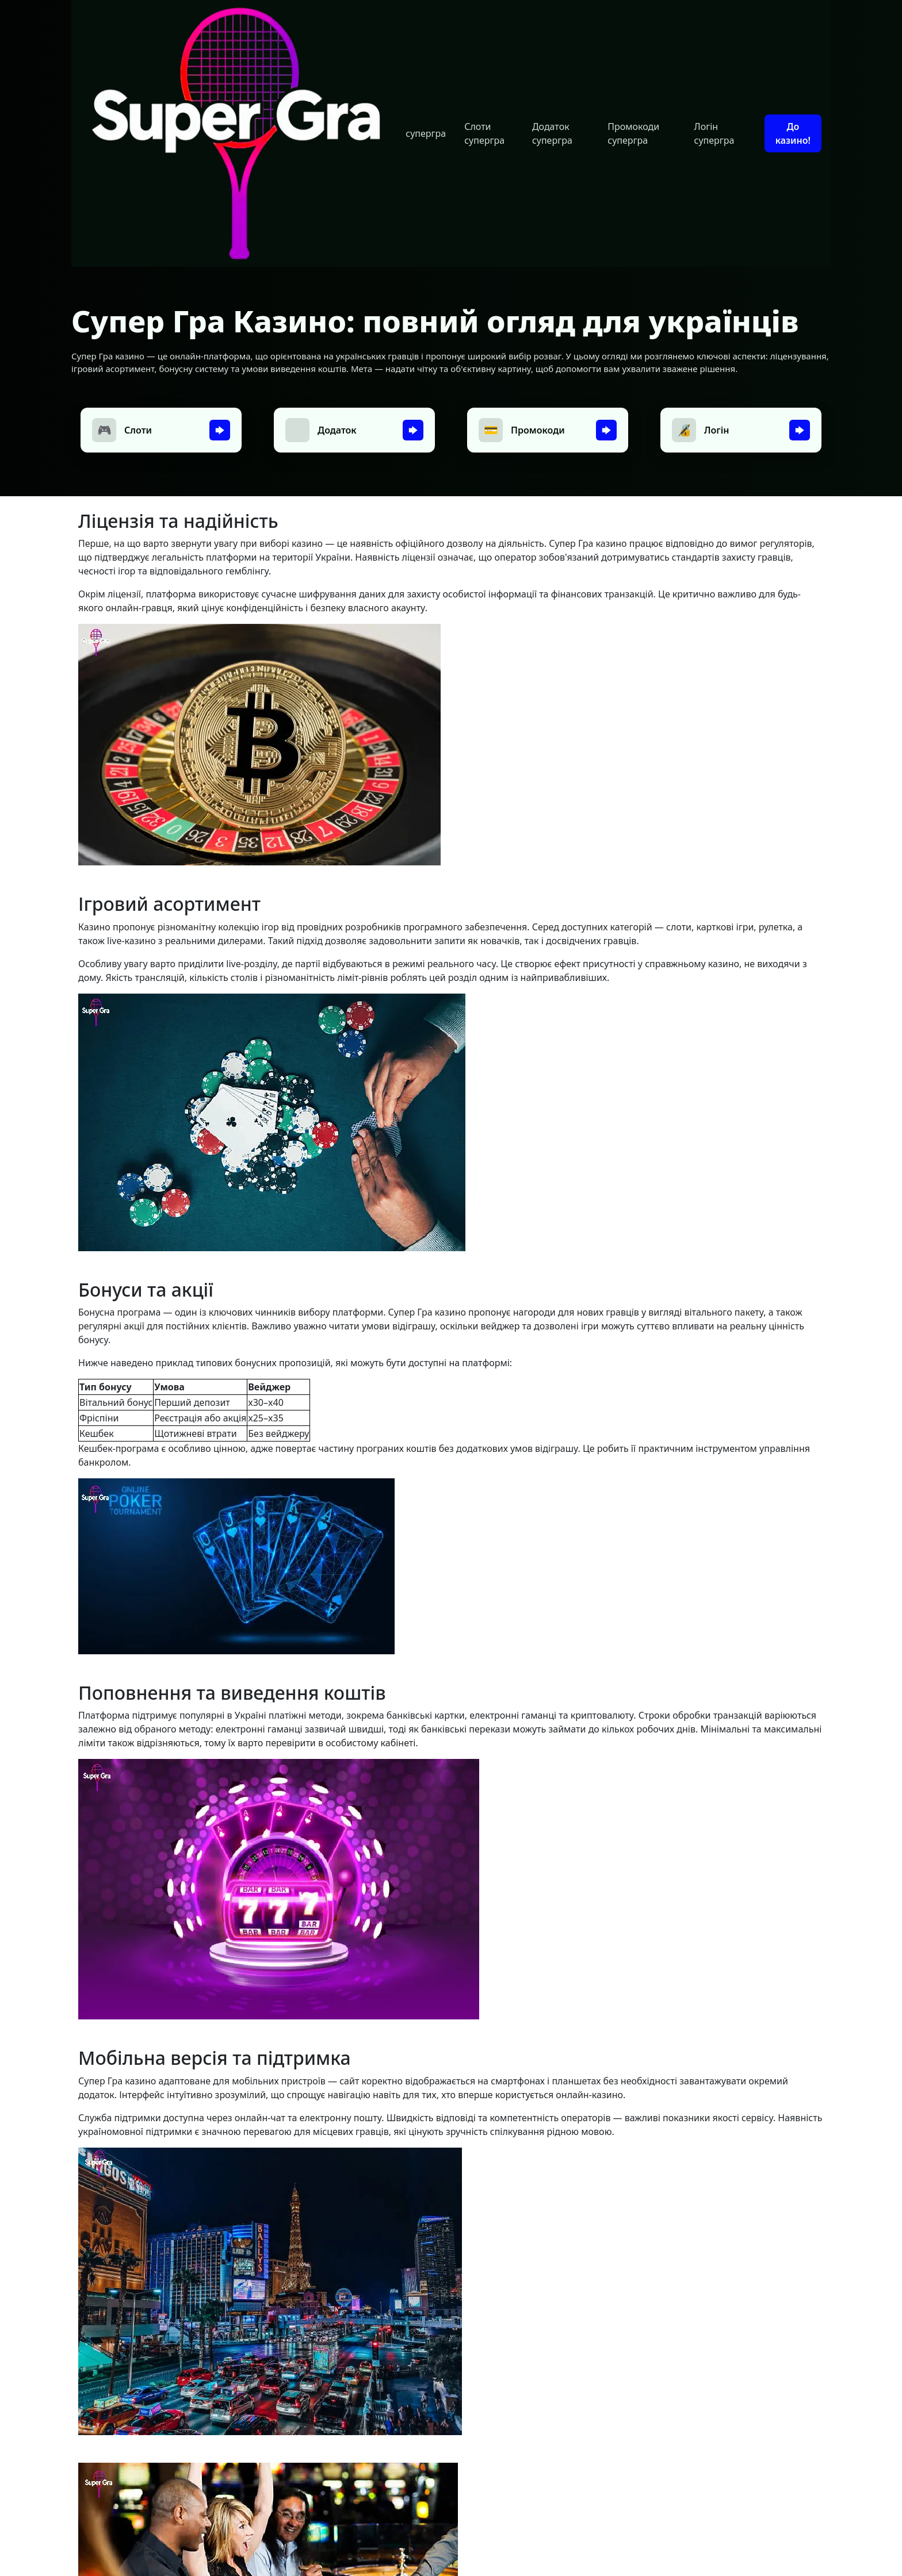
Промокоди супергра (633, 133)
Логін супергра (714, 133)
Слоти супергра (484, 133)
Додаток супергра (552, 133)
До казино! (793, 133)
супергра (426, 133)
